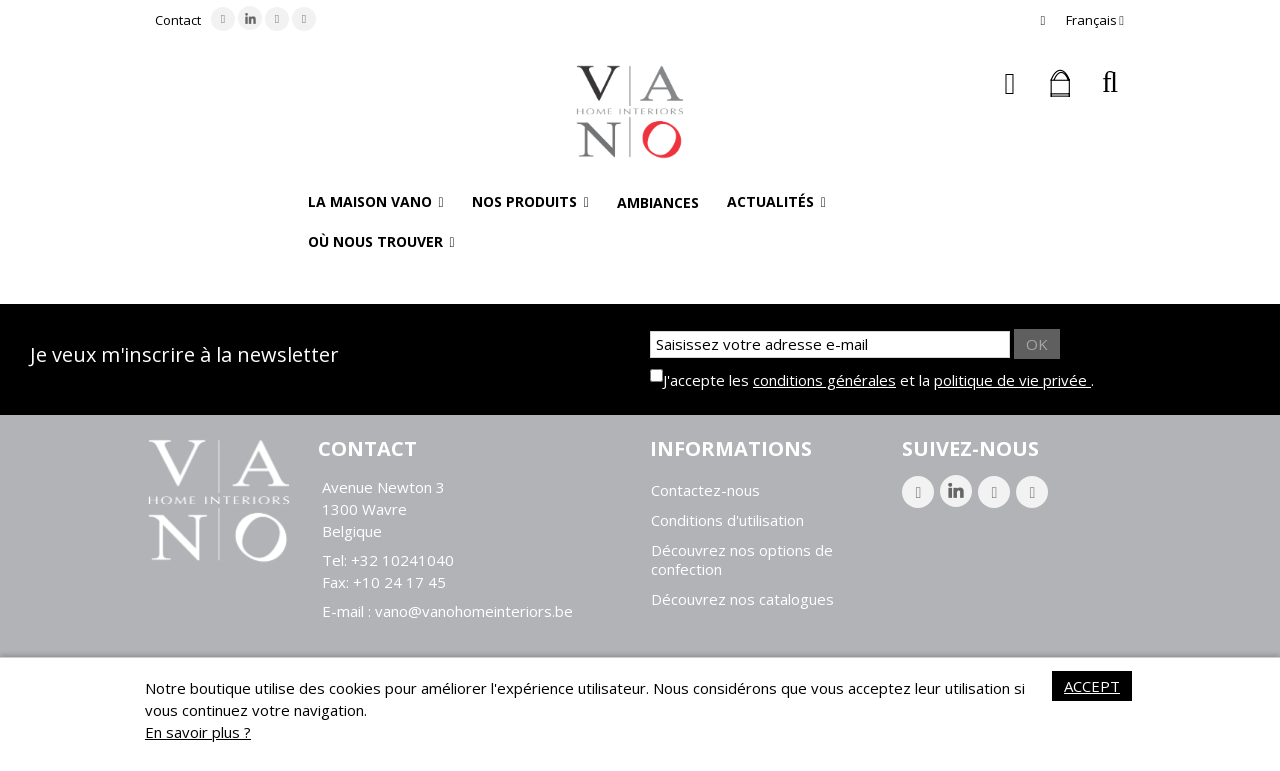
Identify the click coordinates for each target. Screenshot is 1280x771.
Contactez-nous (705, 490)
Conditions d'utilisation (727, 520)
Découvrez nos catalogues (742, 599)
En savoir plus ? (198, 732)
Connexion (1010, 83)
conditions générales (824, 380)
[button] (376, 202)
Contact (178, 20)
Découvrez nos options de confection (742, 560)
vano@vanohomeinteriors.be (474, 611)
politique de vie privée (1012, 380)
